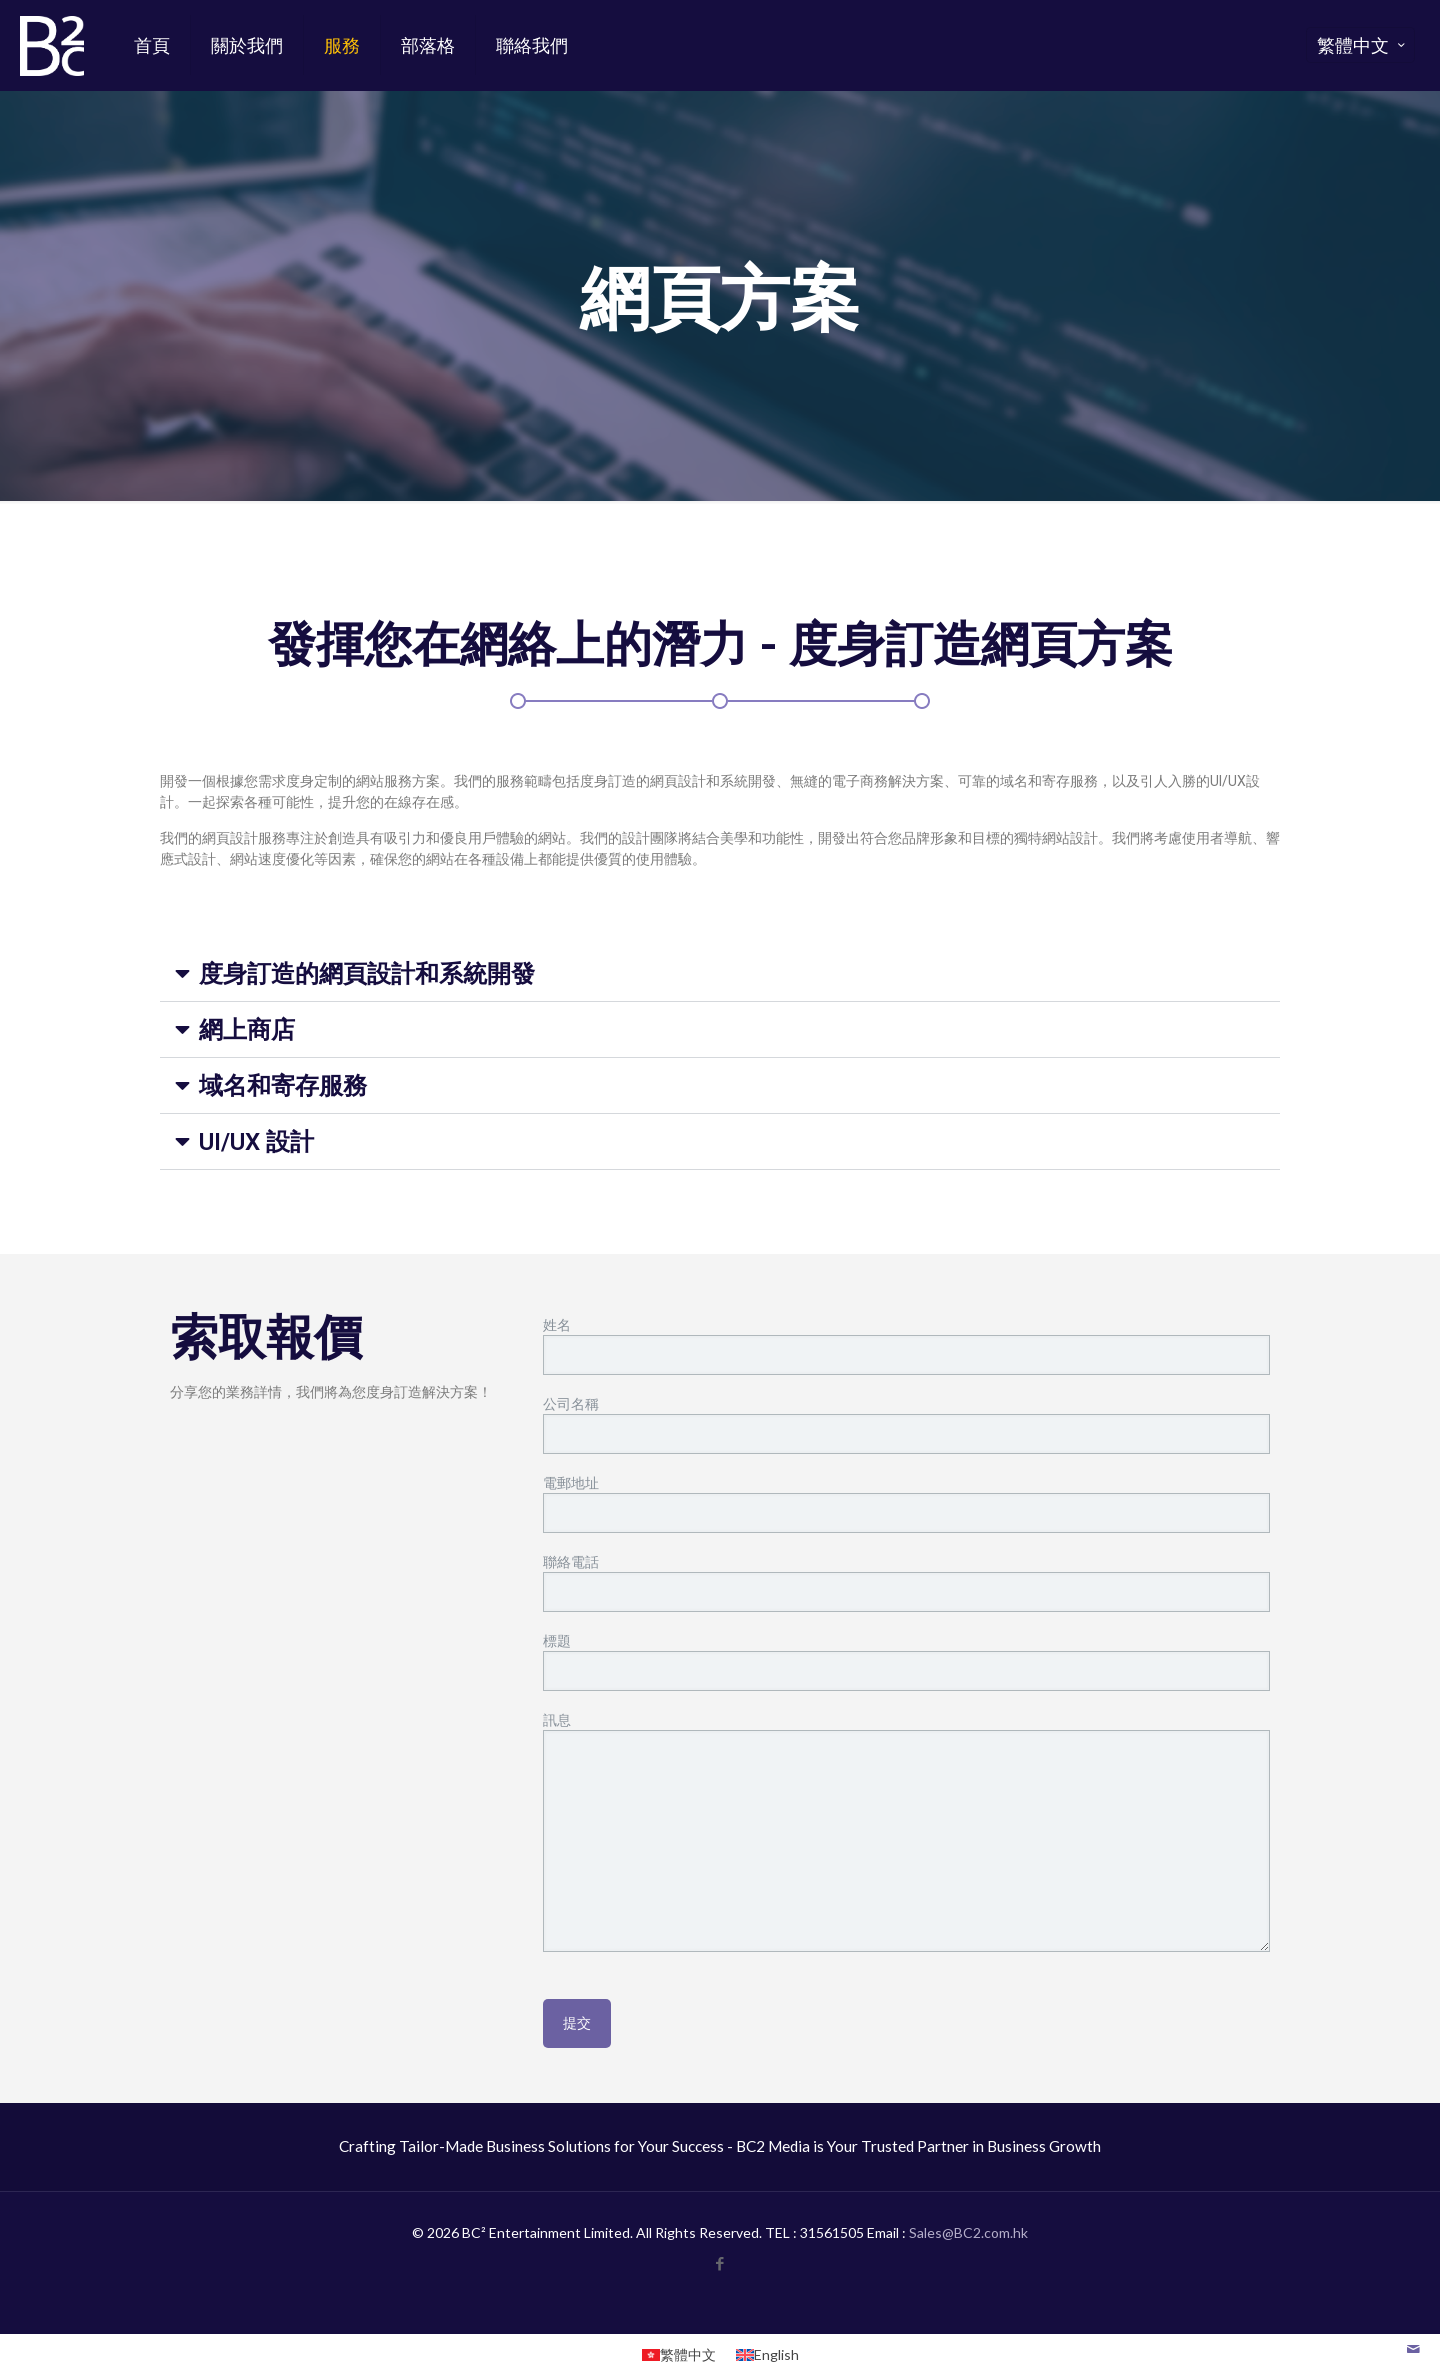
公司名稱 (906, 1424)
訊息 (906, 1831)
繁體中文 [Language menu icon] (1362, 45)
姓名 (906, 1345)
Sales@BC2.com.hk (968, 2232)
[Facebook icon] (720, 2263)
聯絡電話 (906, 1582)
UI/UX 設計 (256, 1142)
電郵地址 (906, 1503)
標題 (906, 1661)
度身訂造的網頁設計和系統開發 (367, 974)
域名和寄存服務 (283, 1086)
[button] (720, 974)
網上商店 (247, 1030)
